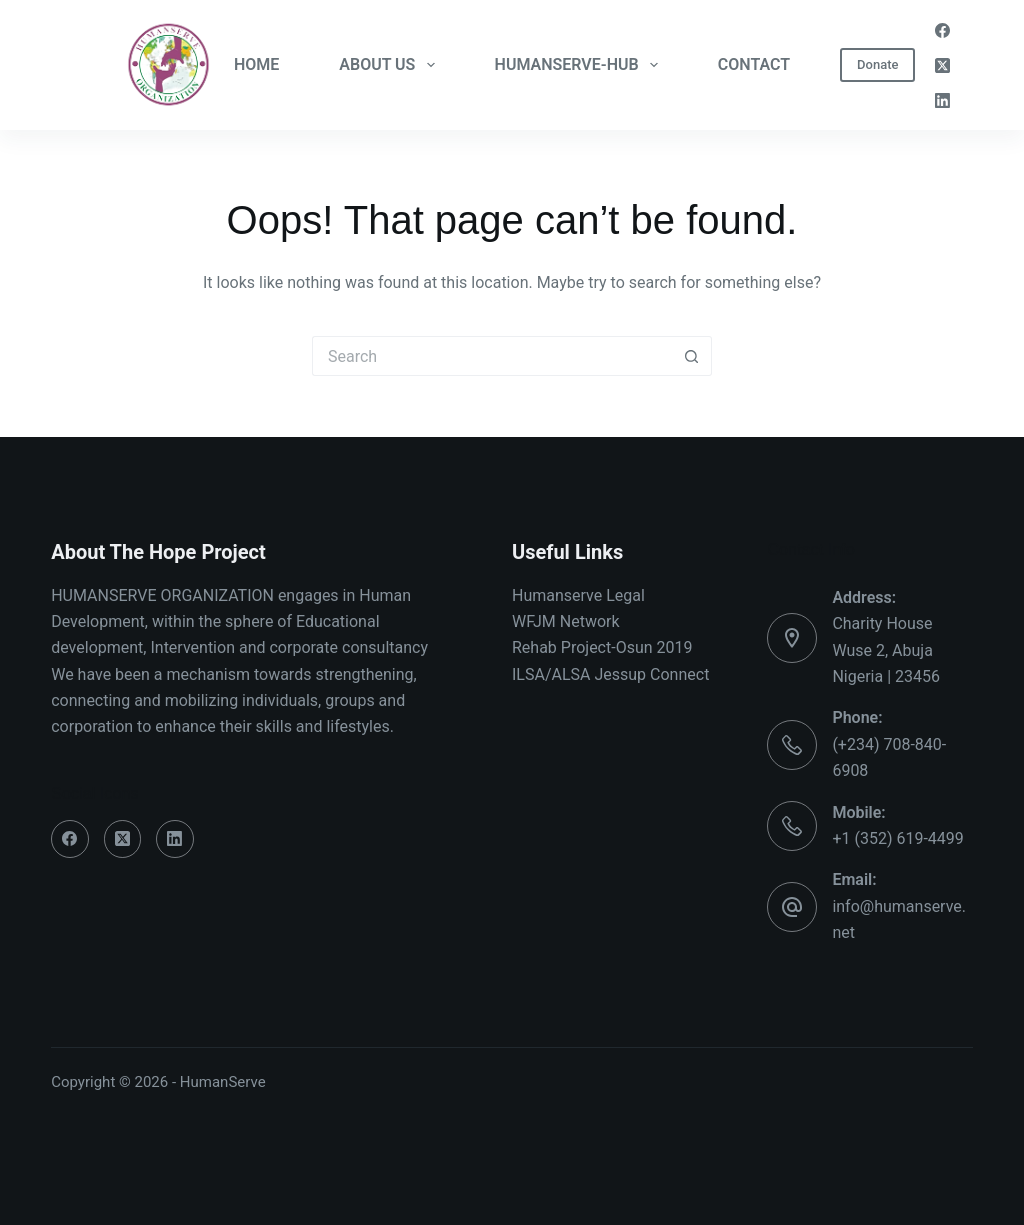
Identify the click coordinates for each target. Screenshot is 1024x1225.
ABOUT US (390, 65)
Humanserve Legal (578, 595)
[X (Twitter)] (942, 65)
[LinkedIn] (942, 100)
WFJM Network (566, 621)
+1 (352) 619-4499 (897, 838)
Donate (877, 64)
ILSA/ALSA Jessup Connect (610, 674)
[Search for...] (492, 356)
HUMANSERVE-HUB (580, 65)
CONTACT (754, 64)
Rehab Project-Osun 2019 (602, 647)
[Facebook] (942, 30)
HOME (256, 64)
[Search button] (692, 356)
